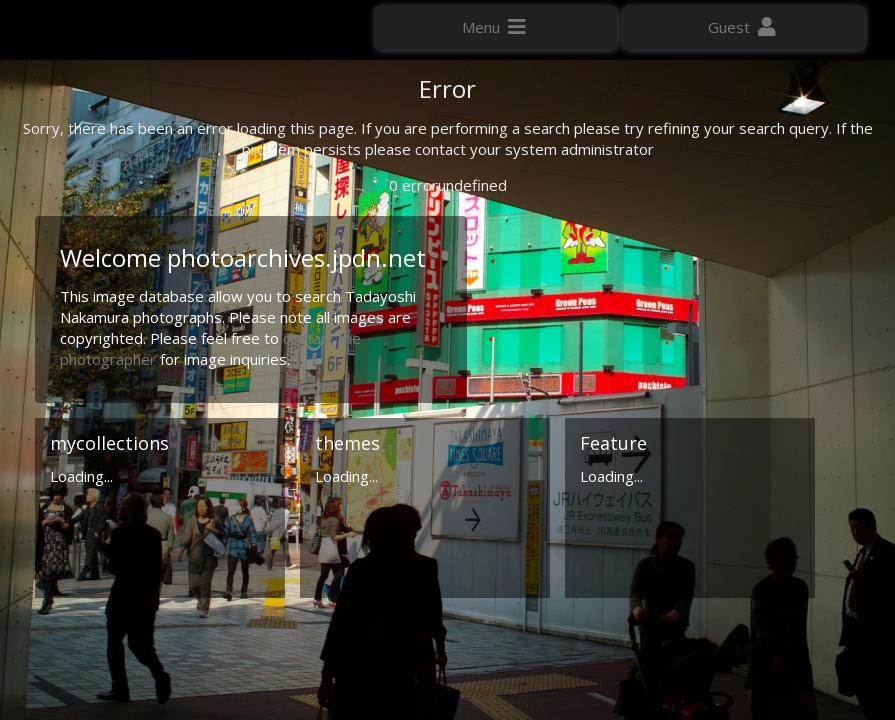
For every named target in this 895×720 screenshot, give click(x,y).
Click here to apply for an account (129, 359)
